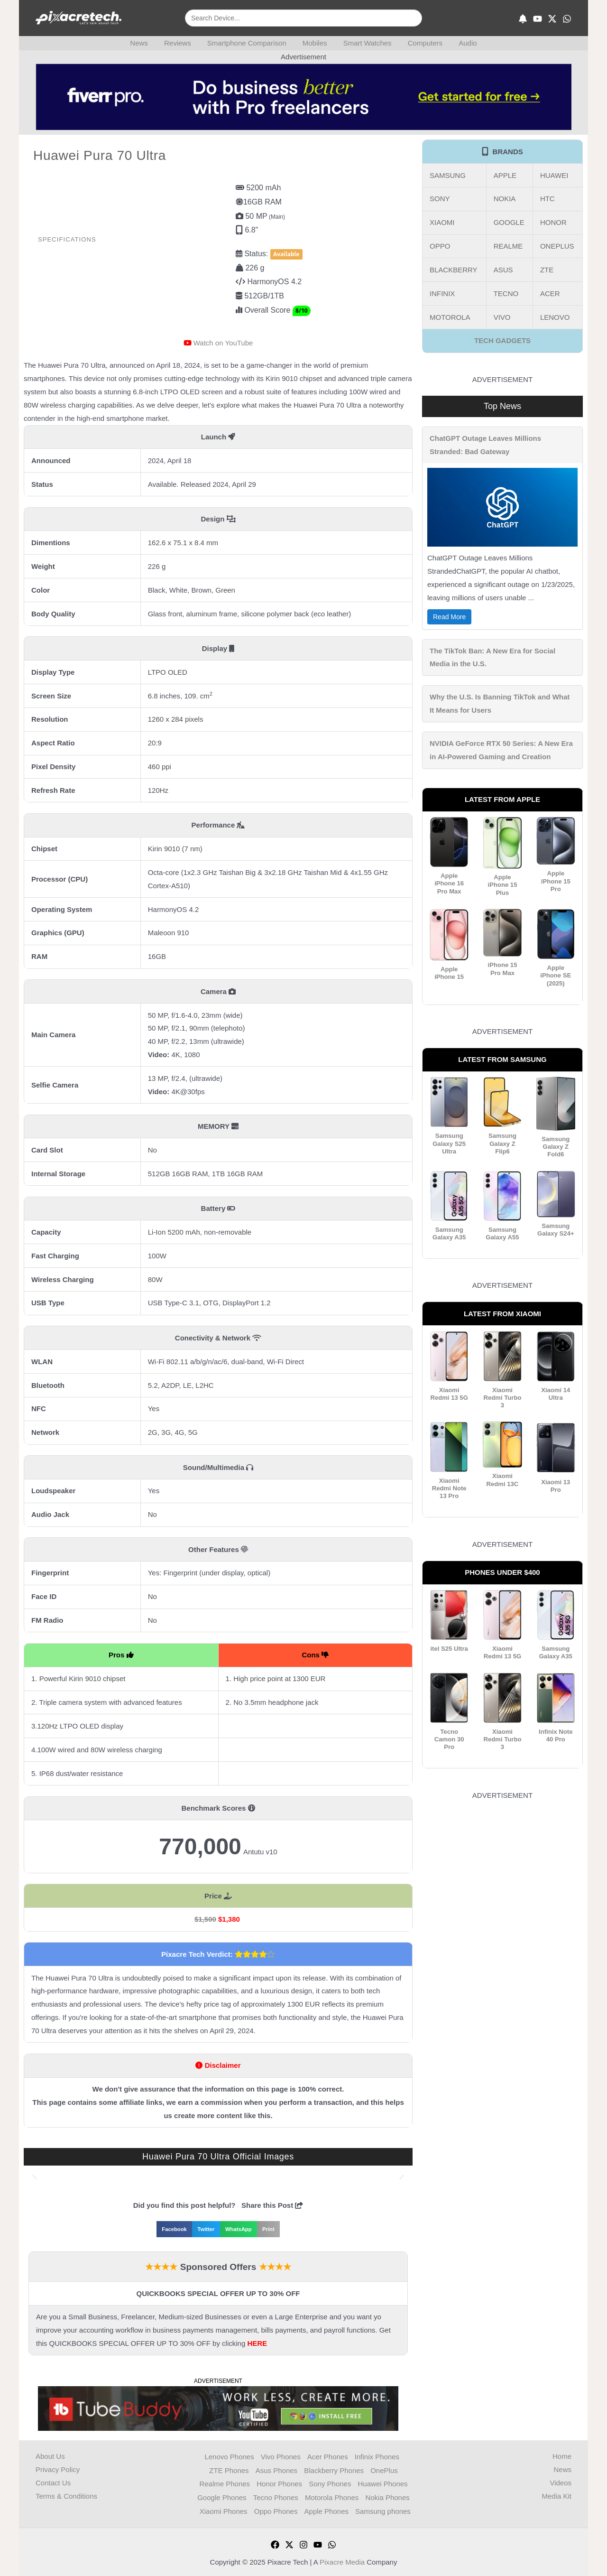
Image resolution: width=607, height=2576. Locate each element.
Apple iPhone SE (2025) (556, 975)
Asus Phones (276, 2469)
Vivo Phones (280, 2456)
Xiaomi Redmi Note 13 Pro (449, 1487)
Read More (449, 617)
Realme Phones (224, 2483)
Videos (560, 2483)
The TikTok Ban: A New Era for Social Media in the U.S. (492, 657)
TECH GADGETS (502, 340)
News (145, 43)
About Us (50, 2456)
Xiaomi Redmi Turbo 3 (502, 1397)
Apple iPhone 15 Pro (555, 881)
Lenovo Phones (228, 2456)
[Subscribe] (522, 18)
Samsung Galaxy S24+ (555, 1228)
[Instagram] (303, 2542)
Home (561, 2456)
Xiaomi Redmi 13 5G (449, 1393)
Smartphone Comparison (248, 43)
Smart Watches (365, 43)
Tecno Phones (275, 2496)
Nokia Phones (388, 2496)
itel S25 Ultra (449, 1647)
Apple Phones (327, 2509)
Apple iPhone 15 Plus (502, 885)
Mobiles (315, 43)
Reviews (181, 43)
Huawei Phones (383, 2483)
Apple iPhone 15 (448, 972)
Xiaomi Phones (223, 2509)
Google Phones (221, 2496)
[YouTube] (537, 18)
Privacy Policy (58, 2469)
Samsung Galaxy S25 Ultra (448, 1143)
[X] (552, 18)
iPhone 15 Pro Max (502, 968)
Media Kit (556, 2496)
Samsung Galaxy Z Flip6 (502, 1143)
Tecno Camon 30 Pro (449, 1738)
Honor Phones (279, 2483)
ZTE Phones (228, 2469)
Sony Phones (330, 2483)
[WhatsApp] (566, 18)
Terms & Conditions (66, 2496)
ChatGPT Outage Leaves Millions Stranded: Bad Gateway (485, 445)
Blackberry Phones (334, 2469)
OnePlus (385, 2469)
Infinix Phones (377, 2456)
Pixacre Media (342, 2560)
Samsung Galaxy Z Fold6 (556, 1146)
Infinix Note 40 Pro (555, 1734)
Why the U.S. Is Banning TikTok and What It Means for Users (500, 703)
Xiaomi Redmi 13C (502, 1478)
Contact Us (53, 2483)
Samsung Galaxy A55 (502, 1232)
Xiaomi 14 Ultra (555, 1393)
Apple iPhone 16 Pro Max (448, 883)
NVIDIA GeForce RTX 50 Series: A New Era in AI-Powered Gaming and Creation (501, 750)
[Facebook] (275, 2542)
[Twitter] (289, 2542)
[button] (34, 2175)
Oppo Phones (276, 2509)
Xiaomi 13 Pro (555, 1484)
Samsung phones (384, 2509)
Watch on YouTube (223, 343)
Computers (421, 43)
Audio (462, 43)
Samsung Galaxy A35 (449, 1232)
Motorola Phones (332, 2496)
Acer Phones (327, 2456)
